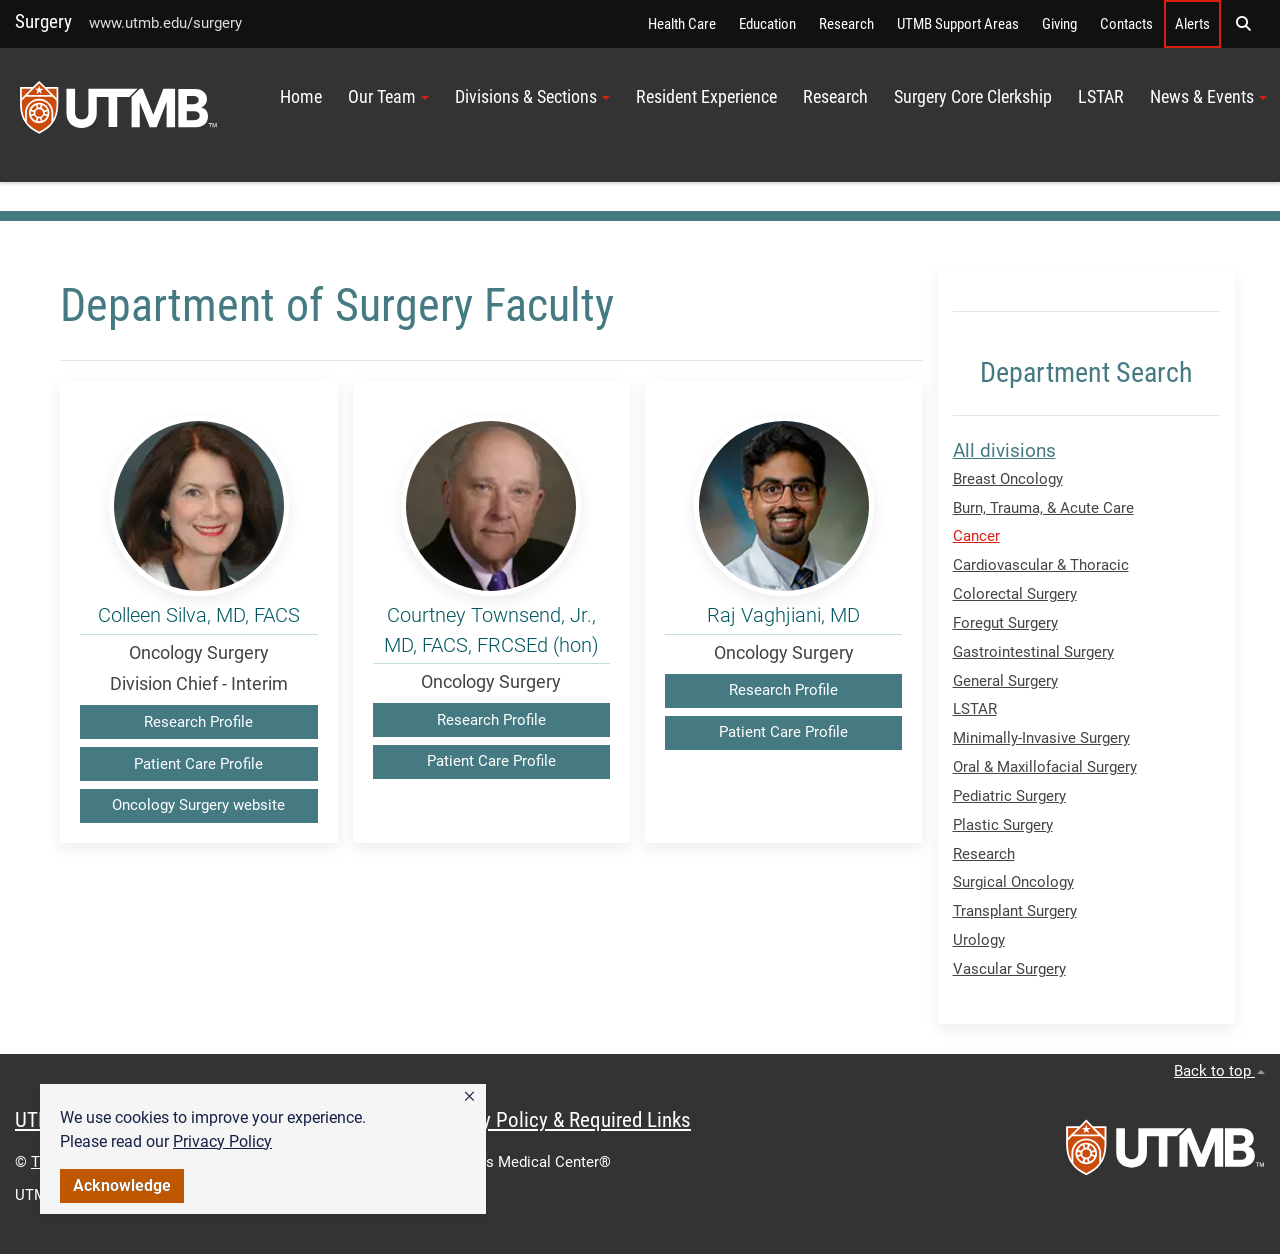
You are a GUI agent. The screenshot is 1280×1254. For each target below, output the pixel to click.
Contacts (1126, 24)
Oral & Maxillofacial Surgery (1045, 767)
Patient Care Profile (198, 764)
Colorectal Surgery (1015, 594)
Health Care (682, 24)
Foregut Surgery (1005, 623)
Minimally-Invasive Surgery (1041, 738)
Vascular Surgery (1009, 969)
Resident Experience (706, 97)
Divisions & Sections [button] (532, 97)
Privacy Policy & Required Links (560, 1120)
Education (767, 24)
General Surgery (1005, 681)
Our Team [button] (388, 97)
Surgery (43, 21)
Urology (979, 940)
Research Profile (198, 722)
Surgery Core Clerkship (973, 97)
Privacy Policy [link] (222, 1141)
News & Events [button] (1208, 97)
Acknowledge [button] (122, 1185)
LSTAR (1101, 97)
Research (846, 24)
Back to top (1219, 1071)
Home (301, 97)
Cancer (976, 536)
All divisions (1004, 450)
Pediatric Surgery (1009, 796)
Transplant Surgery (1015, 911)
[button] (469, 1097)
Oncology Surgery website (198, 805)
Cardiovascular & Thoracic (1041, 565)
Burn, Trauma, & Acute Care (1043, 508)
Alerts (1192, 24)
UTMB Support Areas (958, 24)
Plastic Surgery (1003, 825)
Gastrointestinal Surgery (1033, 652)
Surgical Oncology (1013, 882)
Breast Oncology (1008, 479)
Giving (1059, 24)
